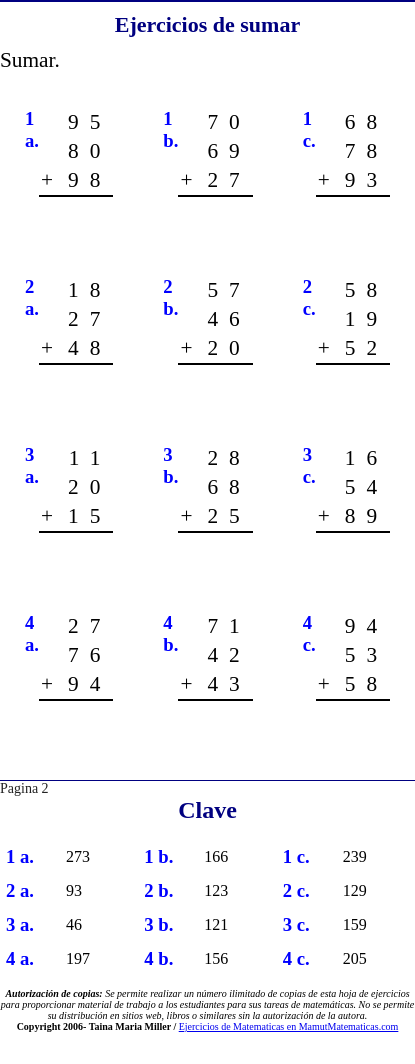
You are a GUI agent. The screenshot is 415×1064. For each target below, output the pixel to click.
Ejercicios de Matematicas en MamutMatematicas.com (289, 1026)
